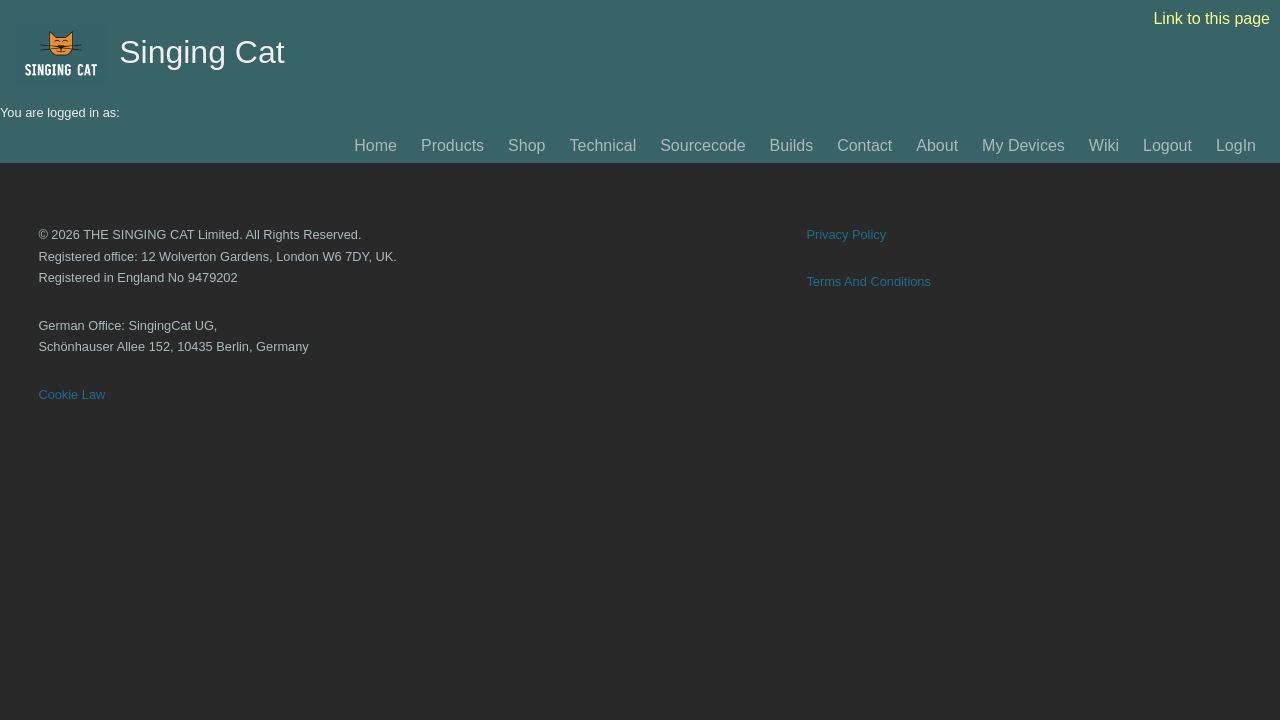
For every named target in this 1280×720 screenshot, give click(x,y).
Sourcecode (702, 145)
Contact (864, 145)
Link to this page (1211, 18)
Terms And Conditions (868, 281)
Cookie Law (71, 394)
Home (375, 145)
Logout (1167, 145)
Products (452, 145)
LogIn (1236, 145)
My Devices (1023, 145)
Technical (602, 145)
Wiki (1104, 145)
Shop (526, 145)
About (937, 145)
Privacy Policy (846, 234)
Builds (792, 145)
